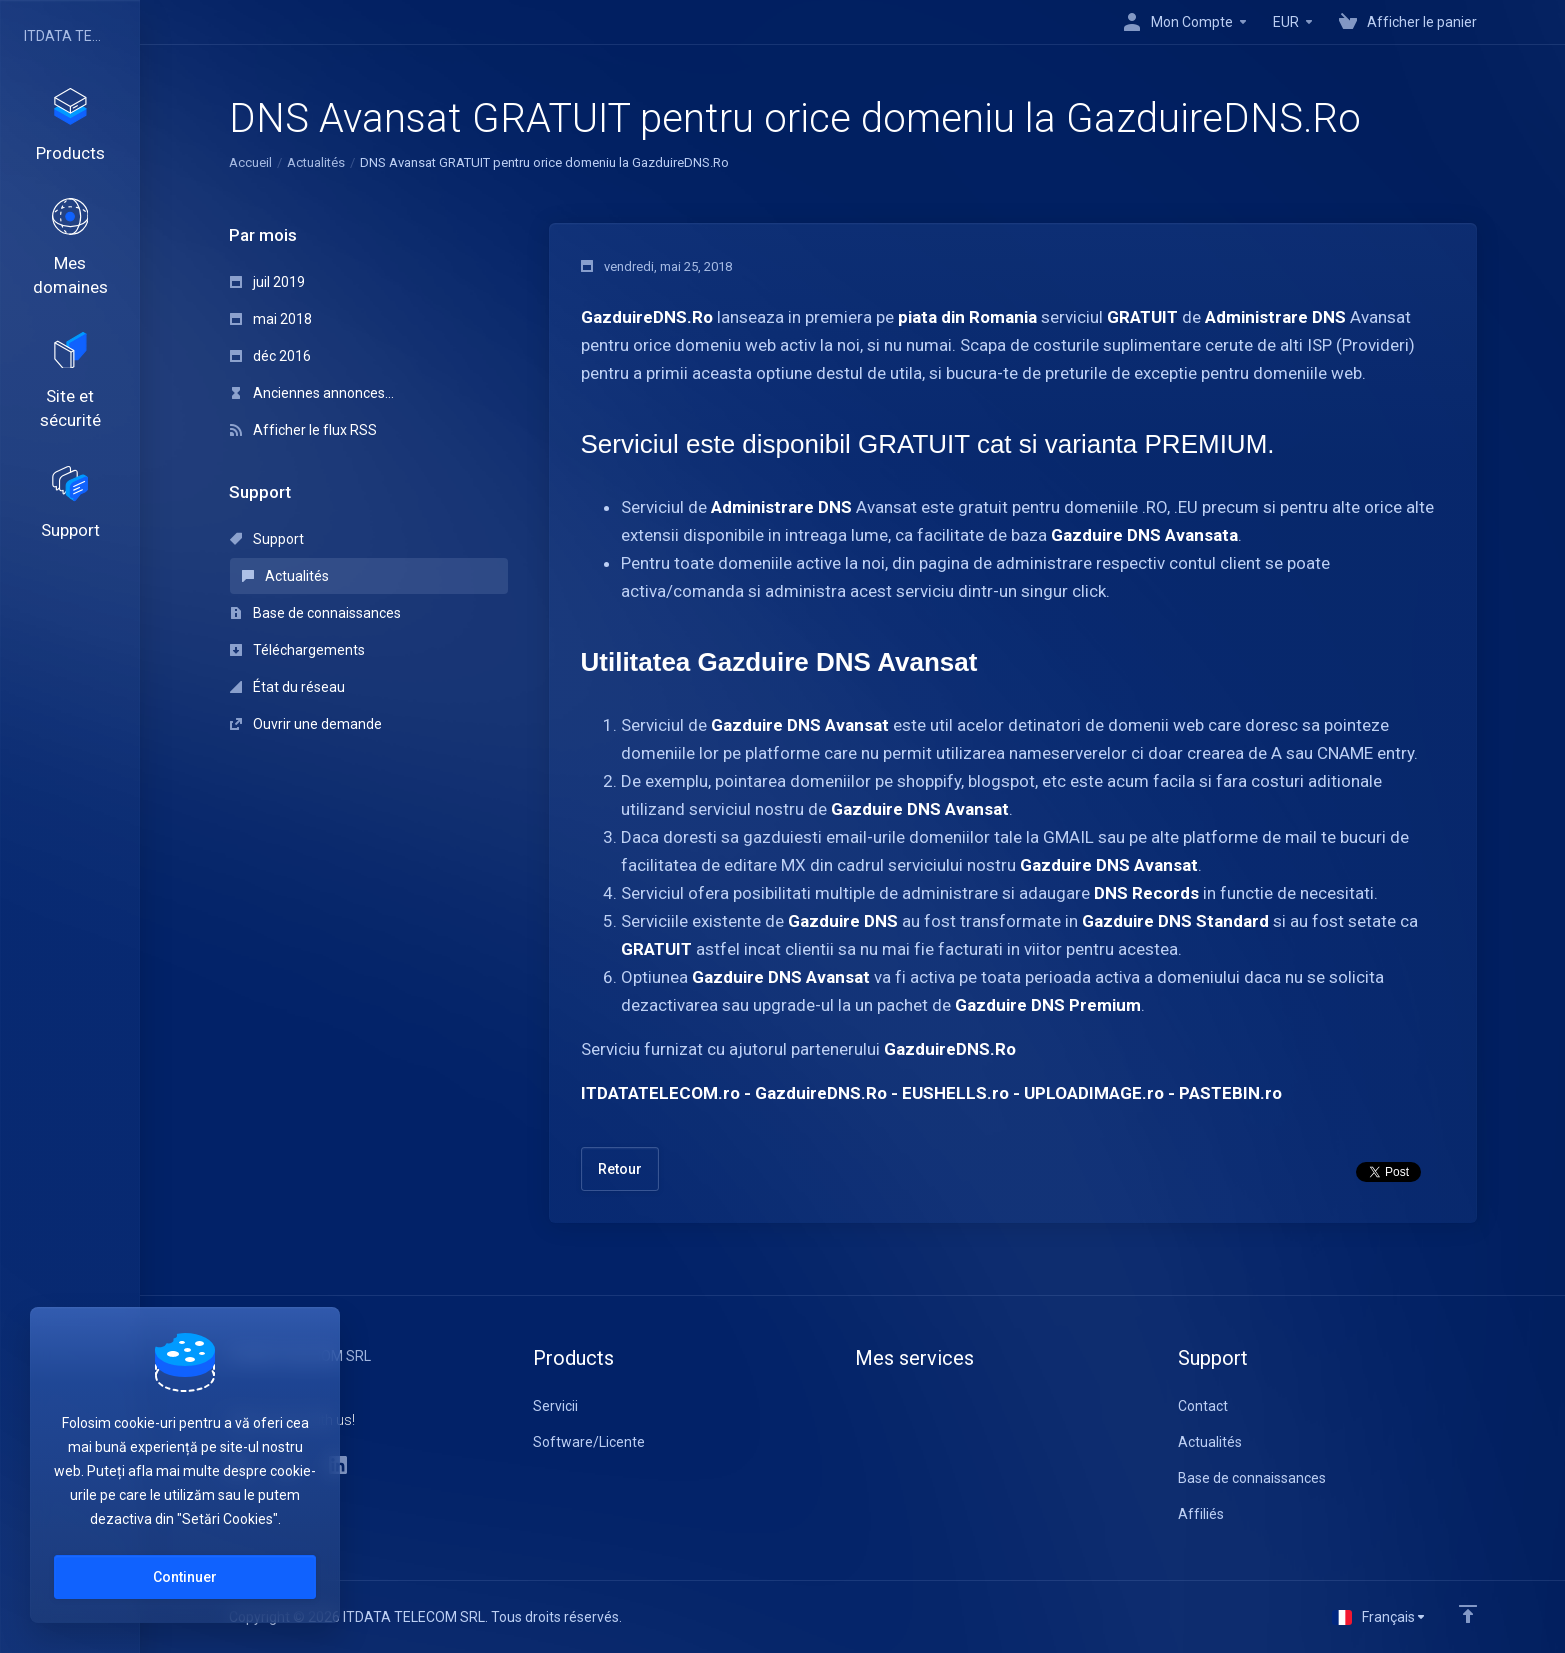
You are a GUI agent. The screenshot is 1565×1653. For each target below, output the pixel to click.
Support (267, 539)
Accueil (250, 162)
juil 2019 (267, 282)
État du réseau (287, 687)
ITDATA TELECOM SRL (65, 36)
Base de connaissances (315, 613)
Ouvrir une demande (306, 724)
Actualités (316, 162)
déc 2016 (270, 356)
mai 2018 (271, 319)
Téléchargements (297, 650)
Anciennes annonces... (312, 393)
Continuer (185, 1577)
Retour (620, 1169)
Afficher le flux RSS (303, 430)
